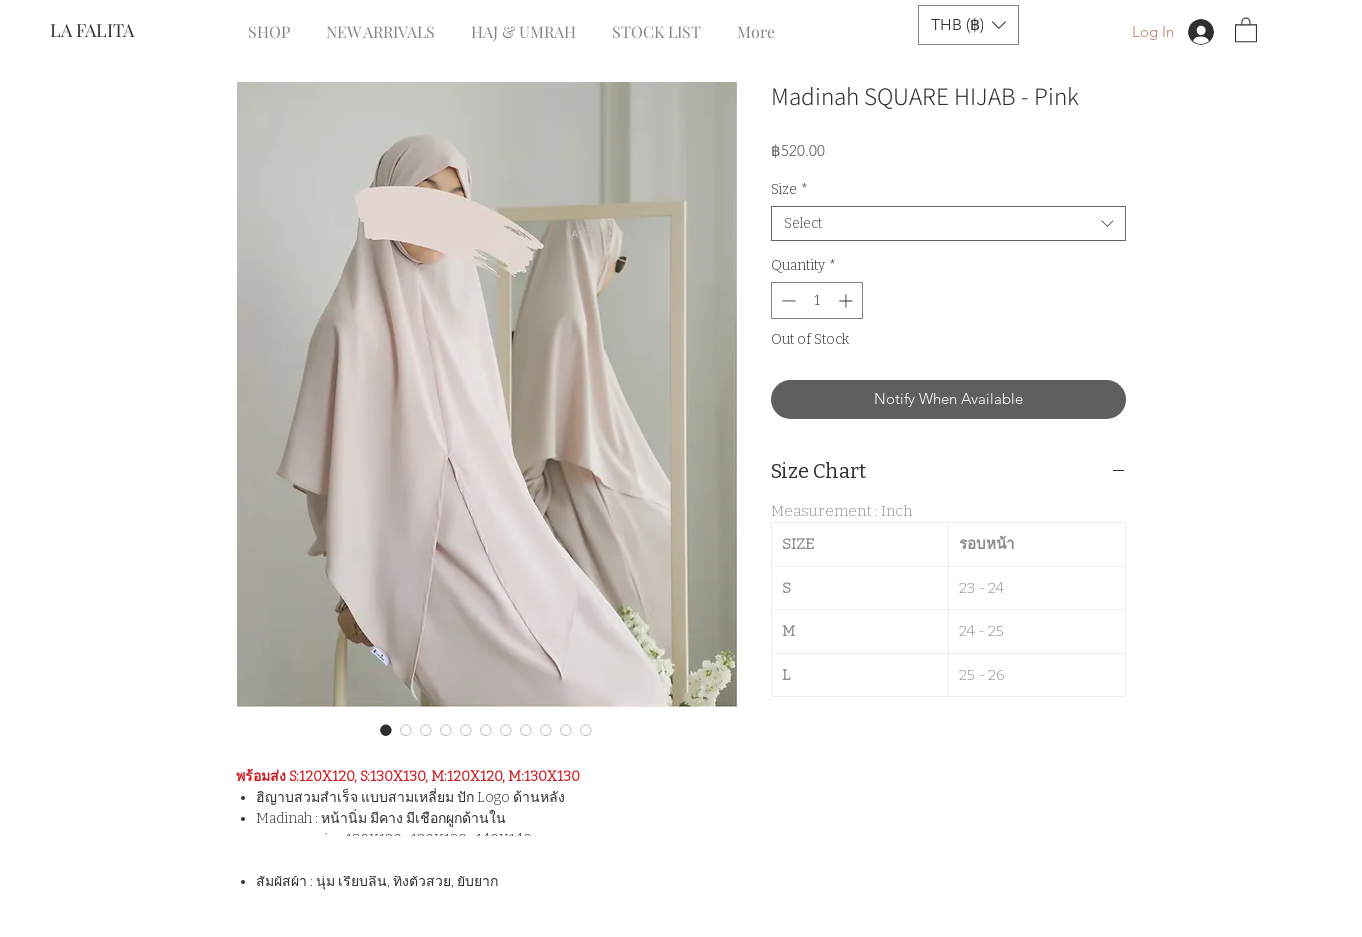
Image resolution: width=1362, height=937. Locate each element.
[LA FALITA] (116, 31)
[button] (968, 25)
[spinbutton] (817, 300)
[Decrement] (786, 300)
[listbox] (968, 25)
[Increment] (847, 300)
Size (789, 189)
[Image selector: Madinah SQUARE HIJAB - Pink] (386, 730)
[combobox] (948, 223)
